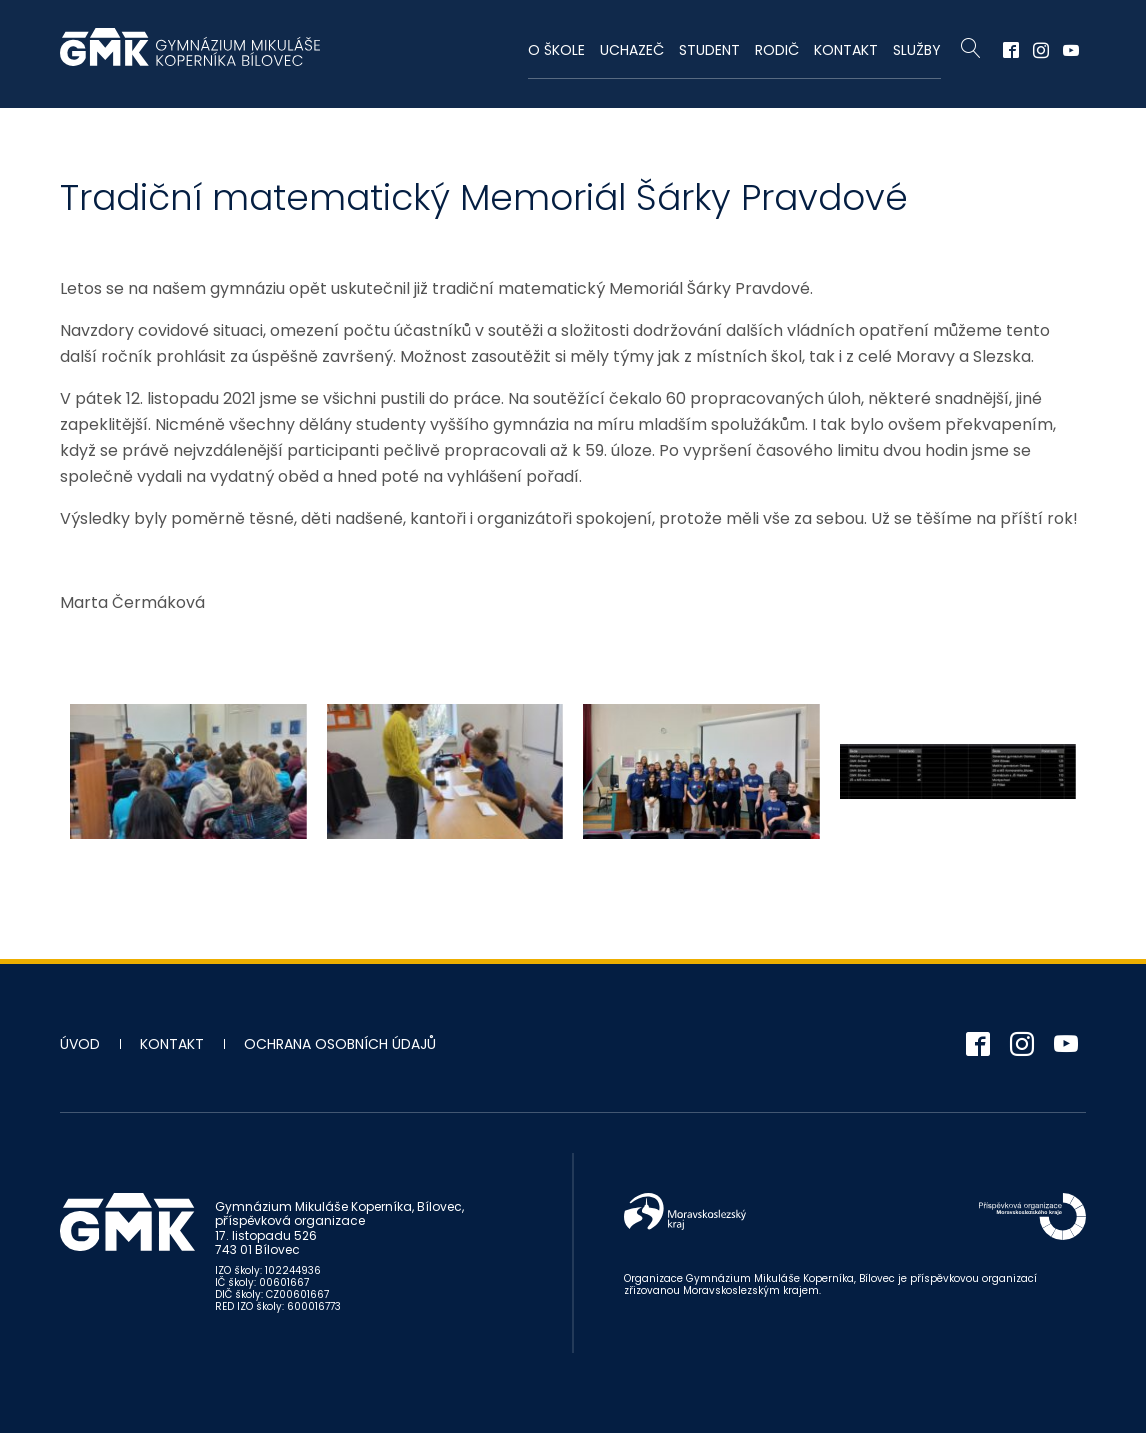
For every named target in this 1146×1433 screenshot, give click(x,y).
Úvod (80, 1044)
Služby (917, 50)
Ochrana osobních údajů (340, 1044)
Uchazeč (632, 50)
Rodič (777, 50)
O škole (556, 50)
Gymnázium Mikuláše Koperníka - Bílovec (190, 57)
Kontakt (846, 50)
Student (709, 50)
